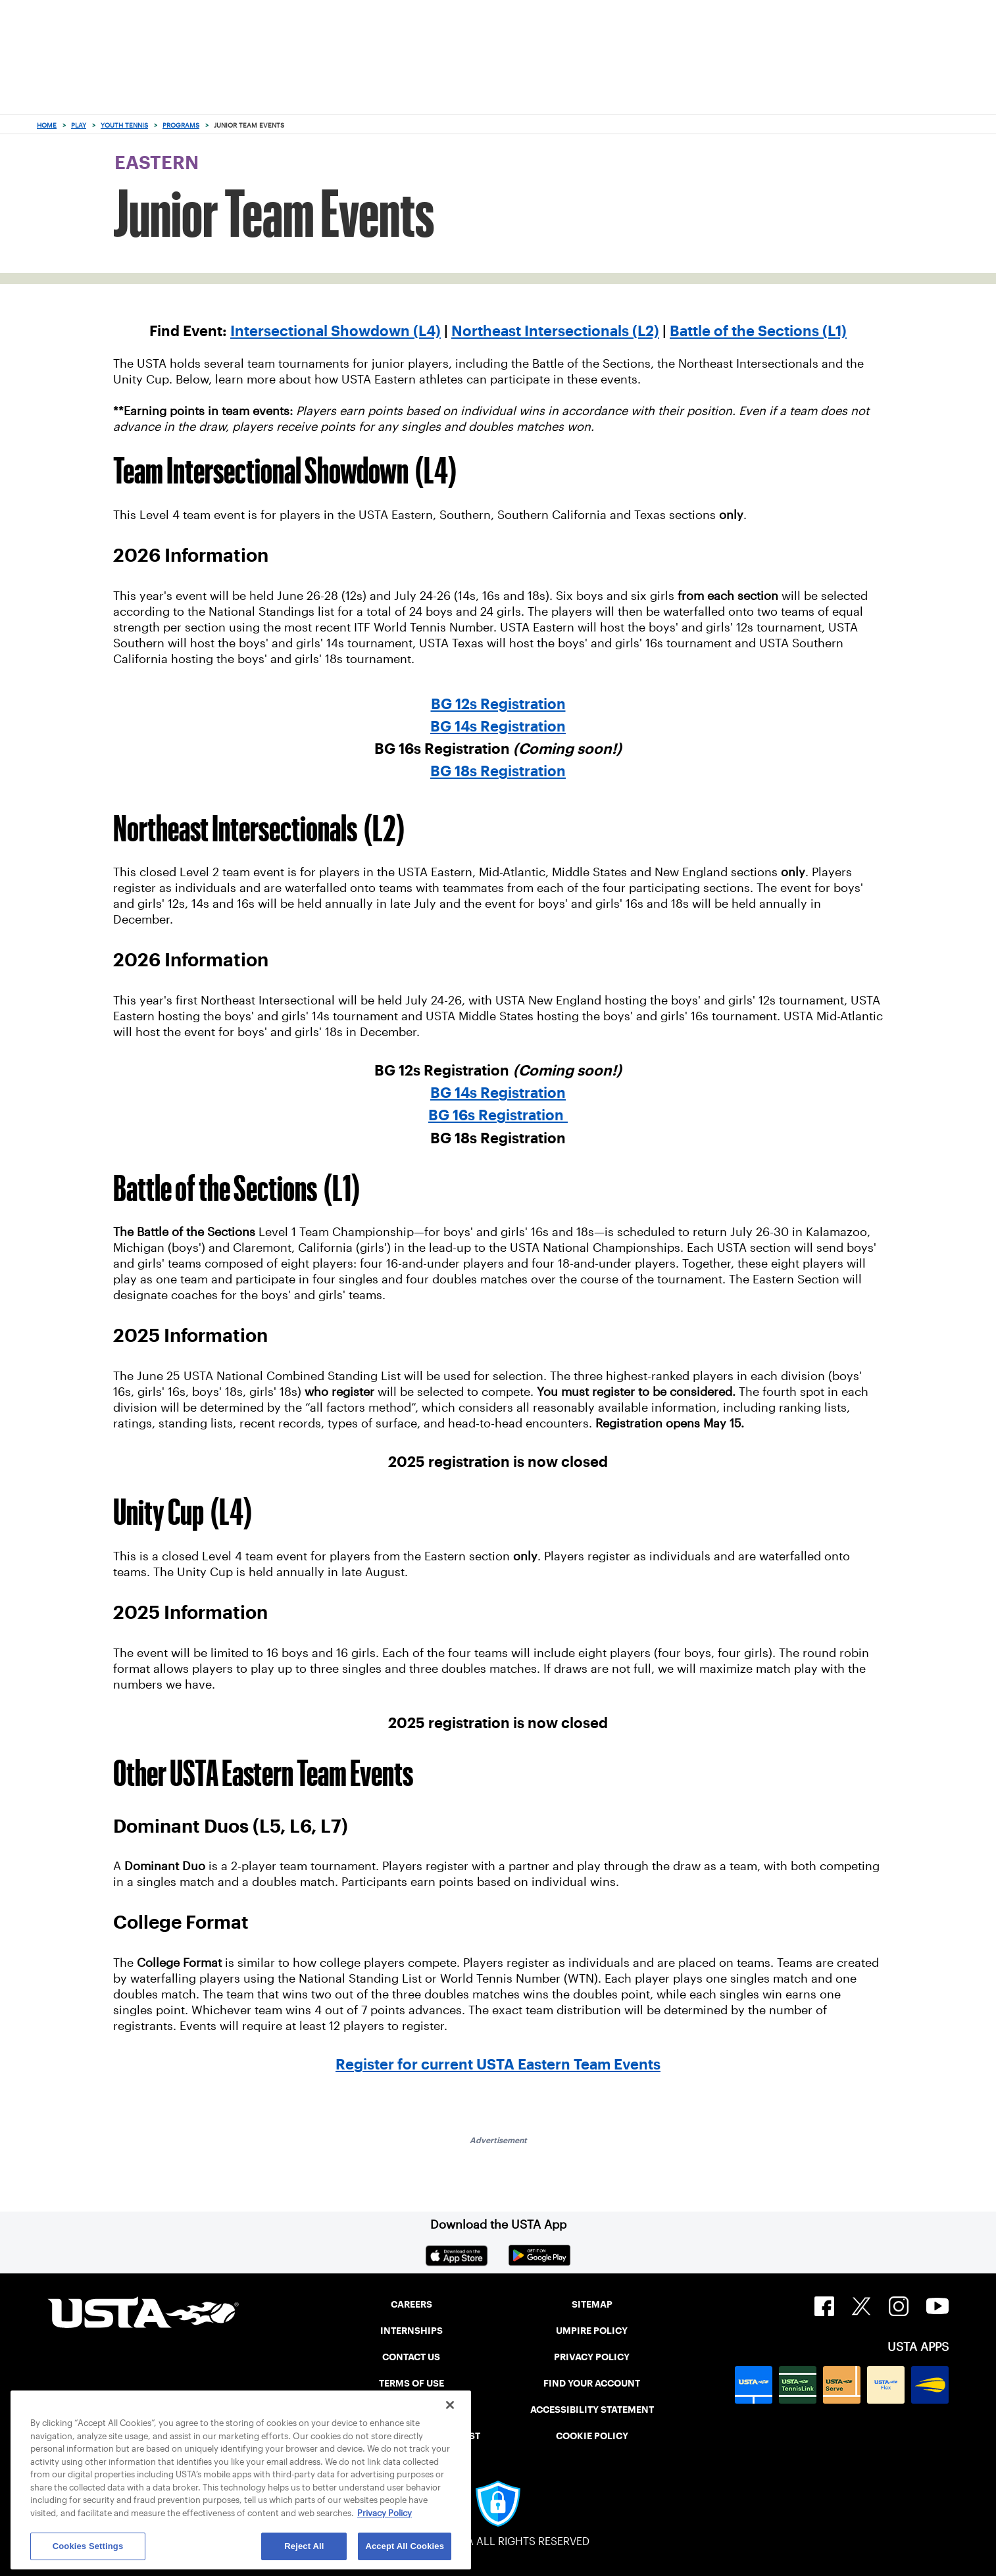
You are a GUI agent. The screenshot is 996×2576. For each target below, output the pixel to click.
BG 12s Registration (498, 704)
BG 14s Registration (498, 726)
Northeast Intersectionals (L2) (555, 331)
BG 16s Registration (498, 1115)
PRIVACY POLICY (592, 2357)
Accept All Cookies (404, 2546)
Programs (180, 125)
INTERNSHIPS (411, 2330)
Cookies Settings (88, 2546)
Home (47, 125)
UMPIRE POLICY (592, 2330)
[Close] (450, 2404)
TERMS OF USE (411, 2383)
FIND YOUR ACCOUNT (591, 2383)
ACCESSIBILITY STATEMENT (592, 2409)
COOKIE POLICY (592, 2436)
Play (78, 125)
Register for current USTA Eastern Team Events (498, 2064)
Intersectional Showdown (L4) (335, 331)
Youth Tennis (124, 125)
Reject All (304, 2546)
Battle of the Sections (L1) (758, 331)
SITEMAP (592, 2304)
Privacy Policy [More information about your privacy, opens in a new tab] (384, 2513)
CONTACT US (411, 2357)
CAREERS (411, 2304)
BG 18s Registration (498, 771)
